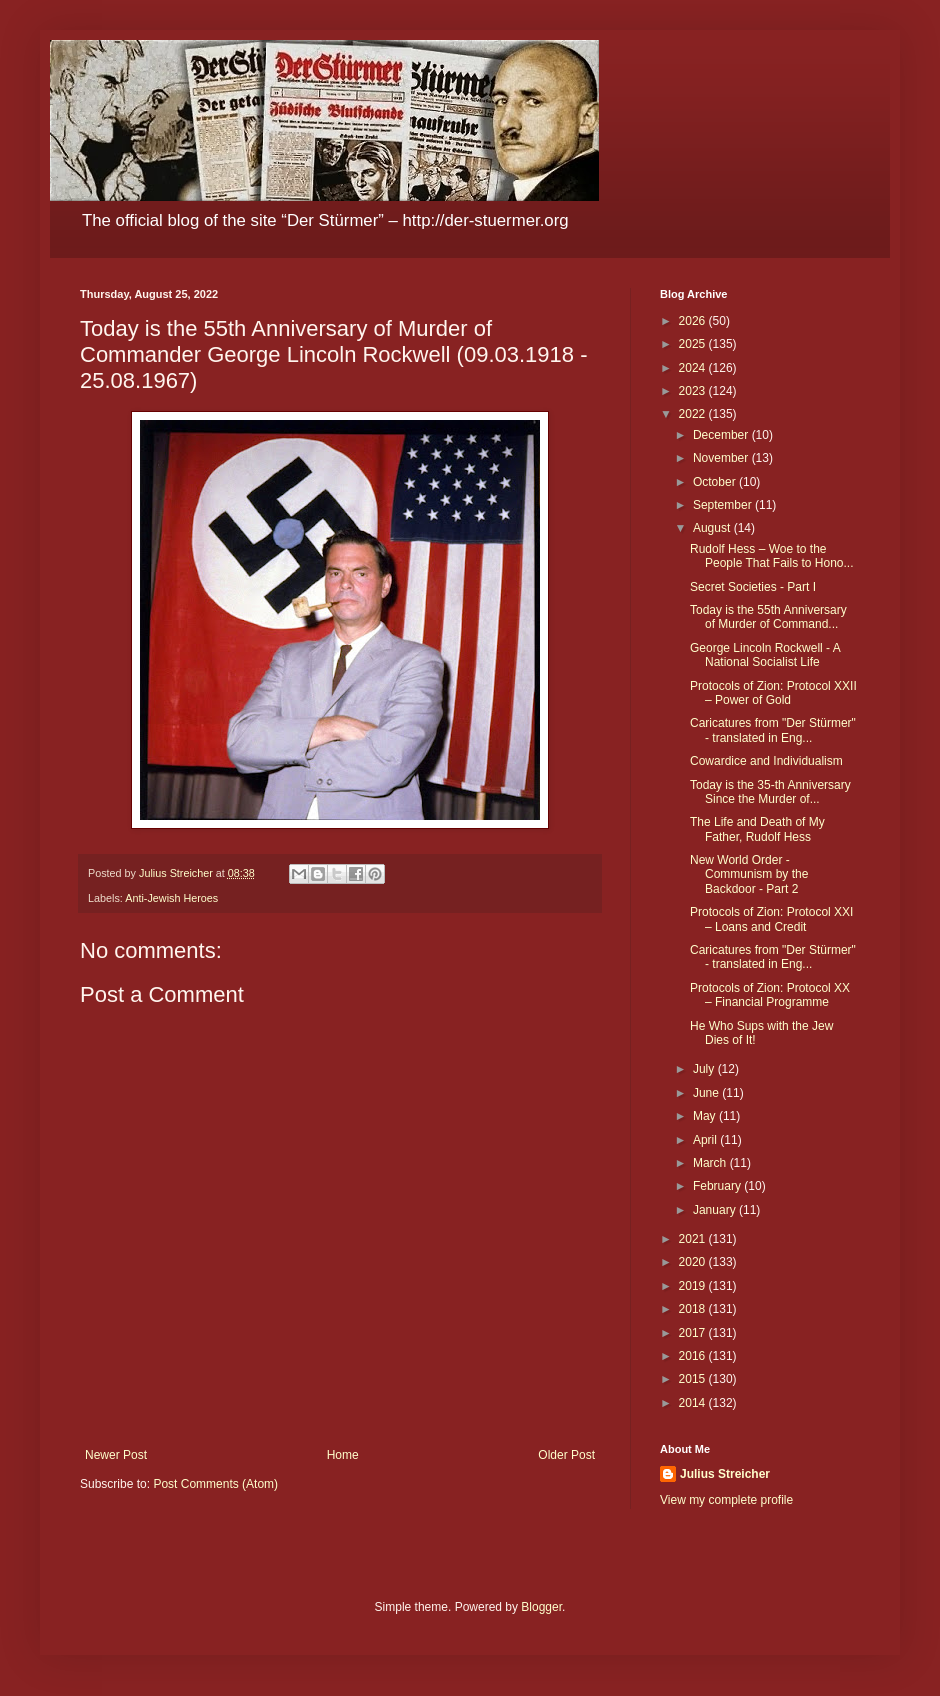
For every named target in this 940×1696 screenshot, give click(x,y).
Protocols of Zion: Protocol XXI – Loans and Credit (771, 919)
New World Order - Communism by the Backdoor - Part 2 (749, 874)
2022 (694, 414)
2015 (694, 1379)
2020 (694, 1262)
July (705, 1069)
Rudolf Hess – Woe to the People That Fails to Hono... (772, 556)
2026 (694, 321)
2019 (694, 1286)
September (724, 505)
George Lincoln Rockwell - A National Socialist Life (765, 655)
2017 (694, 1333)
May (706, 1116)
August (713, 528)
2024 (694, 368)
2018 (694, 1309)
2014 (694, 1403)
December (722, 435)
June (707, 1093)
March (711, 1163)
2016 (694, 1356)
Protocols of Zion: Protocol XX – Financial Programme (770, 995)
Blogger (541, 1607)
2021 (694, 1239)
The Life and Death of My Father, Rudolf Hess (757, 829)
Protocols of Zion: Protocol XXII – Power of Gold (773, 693)
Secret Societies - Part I (753, 587)
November (722, 458)
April (706, 1140)
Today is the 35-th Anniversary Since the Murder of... (770, 792)
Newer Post (116, 1455)
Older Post (566, 1455)
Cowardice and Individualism (766, 761)
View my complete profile (726, 1500)
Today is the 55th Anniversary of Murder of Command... (768, 617)
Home (343, 1455)
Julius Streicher (725, 1474)
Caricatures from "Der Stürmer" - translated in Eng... (773, 730)
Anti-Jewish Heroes (171, 898)
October (716, 482)
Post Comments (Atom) (215, 1484)
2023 (694, 391)
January (716, 1210)
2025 (694, 344)
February (718, 1186)
